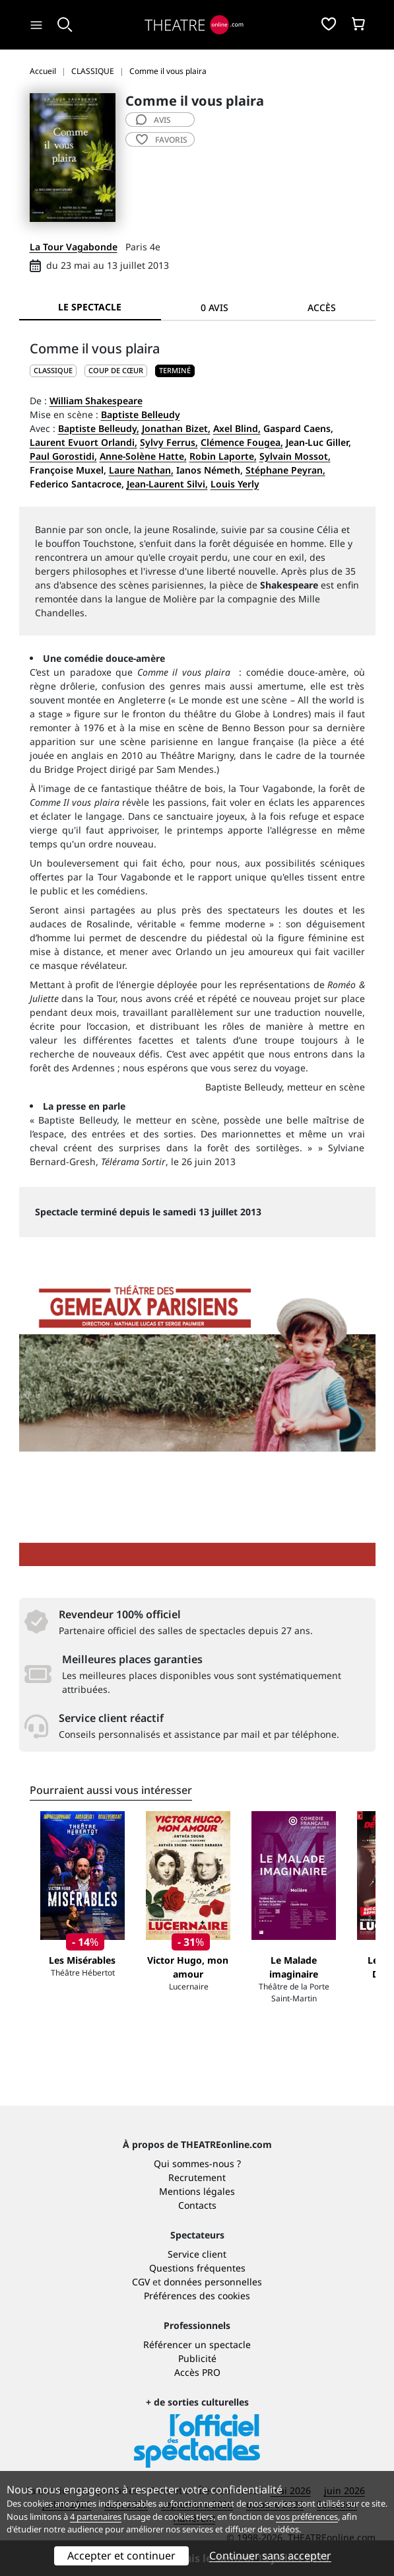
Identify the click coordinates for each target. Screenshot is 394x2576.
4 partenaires (95, 2516)
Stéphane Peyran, (285, 470)
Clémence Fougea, (242, 442)
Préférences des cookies (197, 2295)
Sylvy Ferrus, (169, 442)
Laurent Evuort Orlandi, (83, 442)
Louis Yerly (235, 484)
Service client (197, 2254)
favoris (161, 139)
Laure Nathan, (141, 470)
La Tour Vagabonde (73, 246)
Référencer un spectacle (197, 2344)
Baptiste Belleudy (140, 414)
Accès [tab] (322, 307)
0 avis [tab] (214, 307)
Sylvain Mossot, (295, 456)
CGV (141, 2281)
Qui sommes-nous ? (197, 2163)
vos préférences (307, 2516)
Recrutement (197, 2177)
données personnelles (213, 2281)
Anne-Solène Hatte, (143, 456)
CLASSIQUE (53, 370)
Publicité (197, 2358)
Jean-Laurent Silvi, (167, 484)
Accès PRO (197, 2372)
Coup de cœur (115, 370)
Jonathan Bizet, (176, 428)
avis (153, 119)
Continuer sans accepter (270, 2555)
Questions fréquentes (197, 2268)
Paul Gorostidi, (63, 456)
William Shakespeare (96, 400)
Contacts (197, 2205)
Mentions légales (197, 2191)
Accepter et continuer (121, 2555)
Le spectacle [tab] (89, 307)
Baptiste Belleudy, (98, 428)
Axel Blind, (237, 428)
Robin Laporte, (223, 456)
